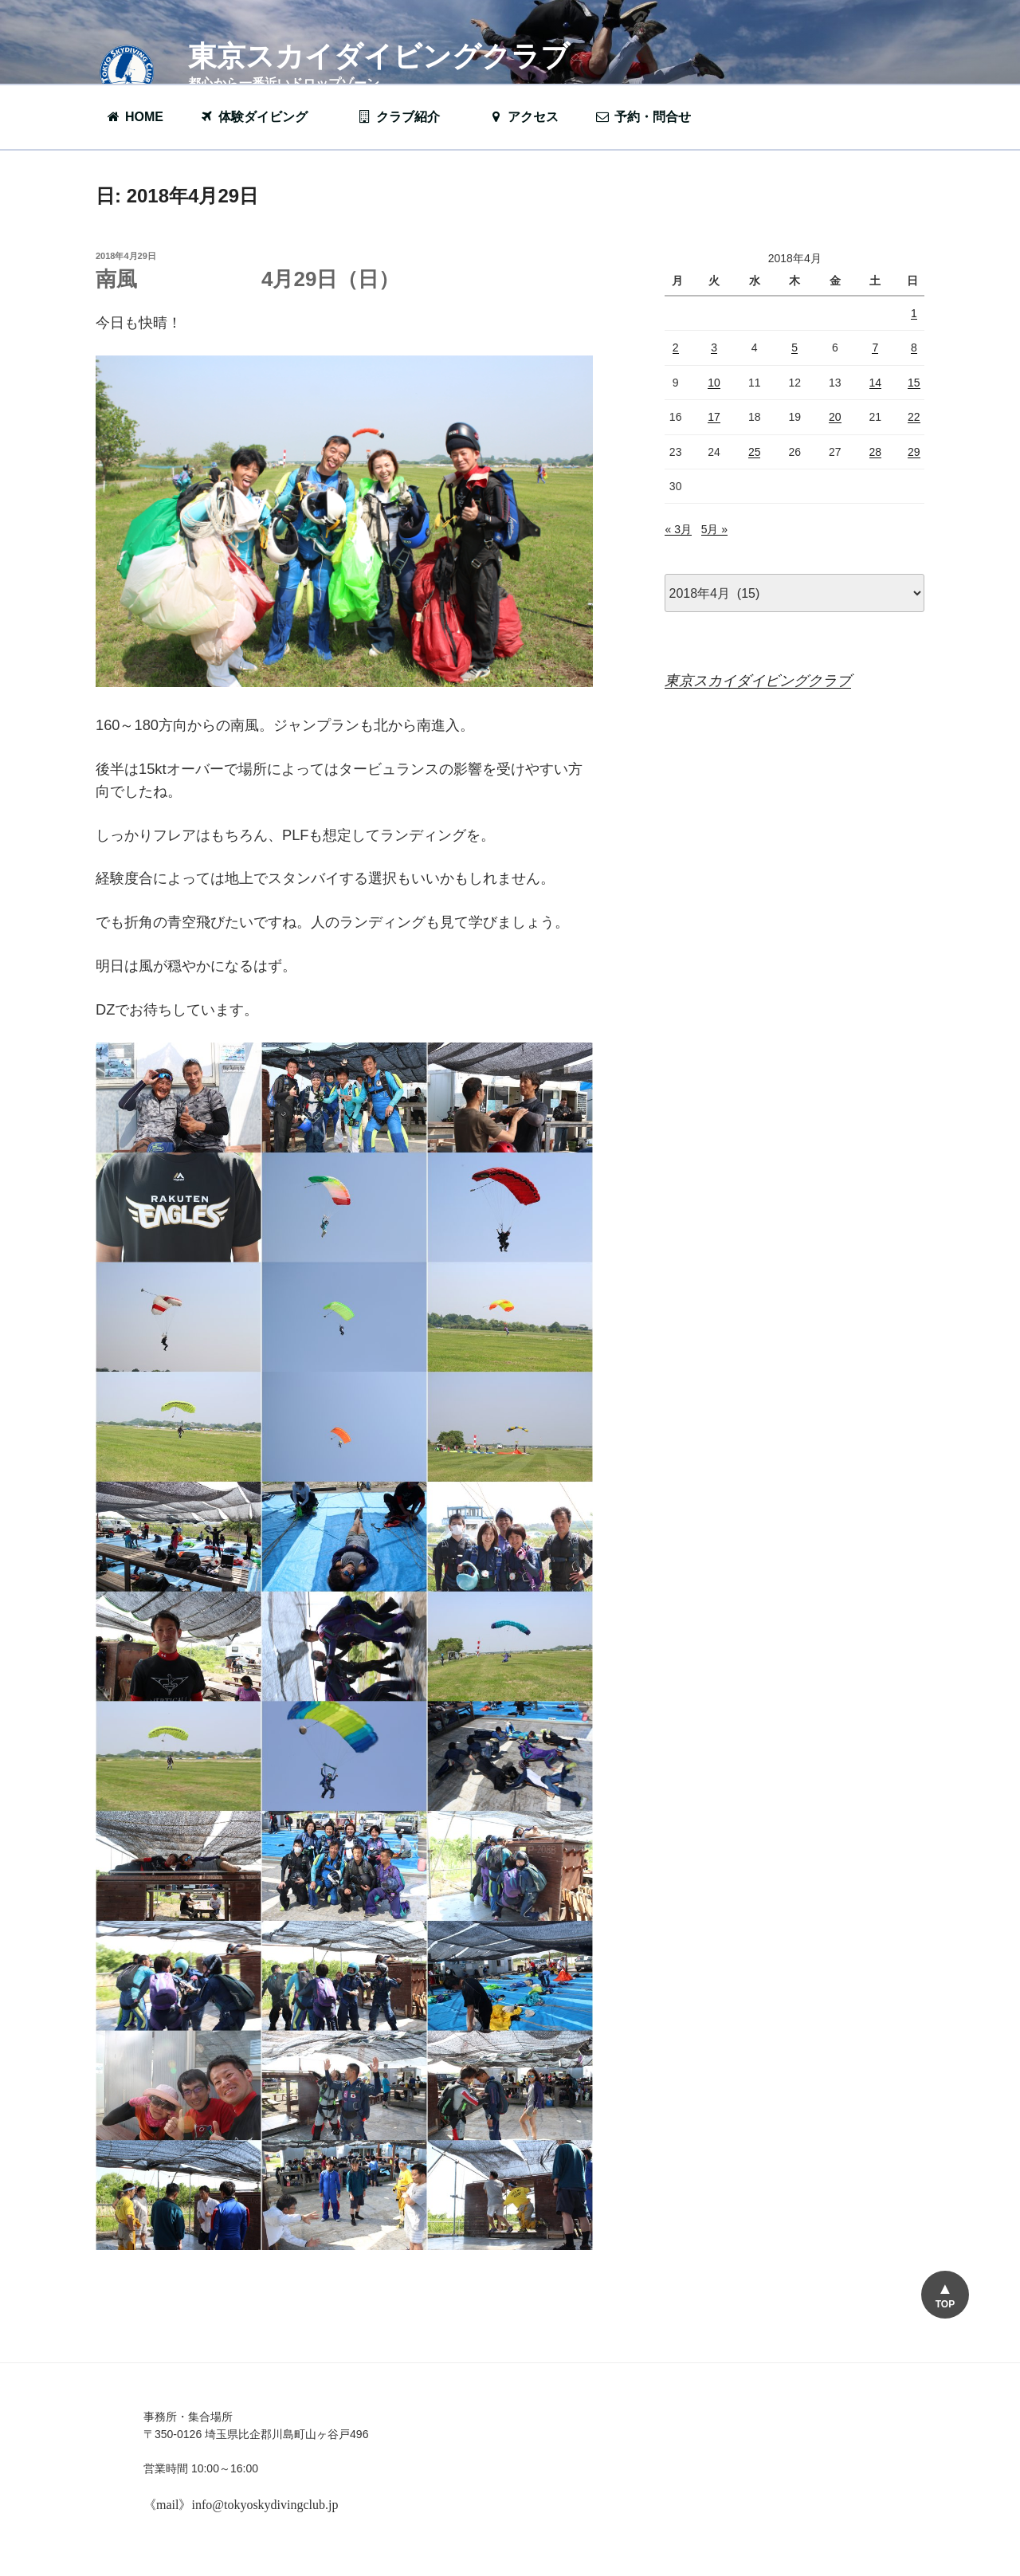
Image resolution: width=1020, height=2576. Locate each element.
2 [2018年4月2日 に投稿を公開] (676, 347)
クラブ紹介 (406, 117)
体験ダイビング (261, 117)
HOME (134, 117)
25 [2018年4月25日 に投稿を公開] (754, 452)
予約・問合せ (651, 117)
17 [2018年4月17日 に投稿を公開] (714, 416)
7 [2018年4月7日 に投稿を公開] (875, 347)
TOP (945, 2304)
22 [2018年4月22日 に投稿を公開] (914, 416)
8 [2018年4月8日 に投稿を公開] (914, 347)
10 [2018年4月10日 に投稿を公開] (714, 382)
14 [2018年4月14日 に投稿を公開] (875, 382)
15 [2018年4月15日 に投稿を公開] (914, 382)
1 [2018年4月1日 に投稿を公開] (914, 313)
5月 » (714, 529)
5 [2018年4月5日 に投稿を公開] (794, 347)
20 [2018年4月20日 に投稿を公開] (835, 416)
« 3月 (678, 529)
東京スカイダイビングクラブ (379, 56)
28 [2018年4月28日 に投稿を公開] (875, 452)
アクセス (523, 117)
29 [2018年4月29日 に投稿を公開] (914, 452)
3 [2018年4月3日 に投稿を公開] (714, 347)
